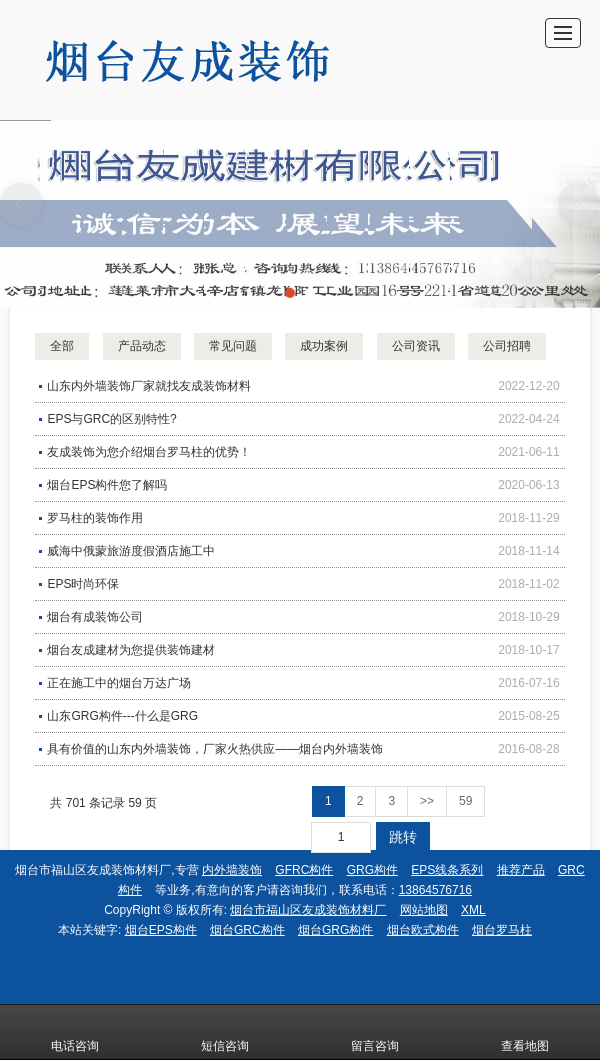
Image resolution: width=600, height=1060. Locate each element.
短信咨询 (225, 1032)
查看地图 (525, 1032)
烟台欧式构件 (423, 930)
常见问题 (233, 346)
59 (465, 801)
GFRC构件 (304, 870)
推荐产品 (521, 870)
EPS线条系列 (447, 870)
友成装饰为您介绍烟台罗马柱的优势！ (149, 452)
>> (427, 801)
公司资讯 (416, 346)
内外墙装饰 (232, 870)
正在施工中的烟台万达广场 (119, 683)
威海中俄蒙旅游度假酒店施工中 (131, 551)
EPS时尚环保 (83, 584)
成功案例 (324, 346)
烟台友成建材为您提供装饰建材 (131, 650)
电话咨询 (75, 1032)
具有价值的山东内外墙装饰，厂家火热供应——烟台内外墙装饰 (215, 749)
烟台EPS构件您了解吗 (107, 485)
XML (473, 910)
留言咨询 (375, 1032)
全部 (62, 346)
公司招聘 (507, 346)
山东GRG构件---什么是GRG (122, 716)
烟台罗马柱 (502, 930)
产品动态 (142, 346)
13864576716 (435, 890)
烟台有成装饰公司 (95, 617)
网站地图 (424, 910)
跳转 (403, 837)
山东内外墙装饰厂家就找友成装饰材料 (149, 386)
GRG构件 (372, 870)
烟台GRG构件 (335, 930)
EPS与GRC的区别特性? (111, 419)
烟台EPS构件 (161, 930)
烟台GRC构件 (247, 930)
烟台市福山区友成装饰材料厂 (308, 910)
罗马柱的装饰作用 (95, 518)
